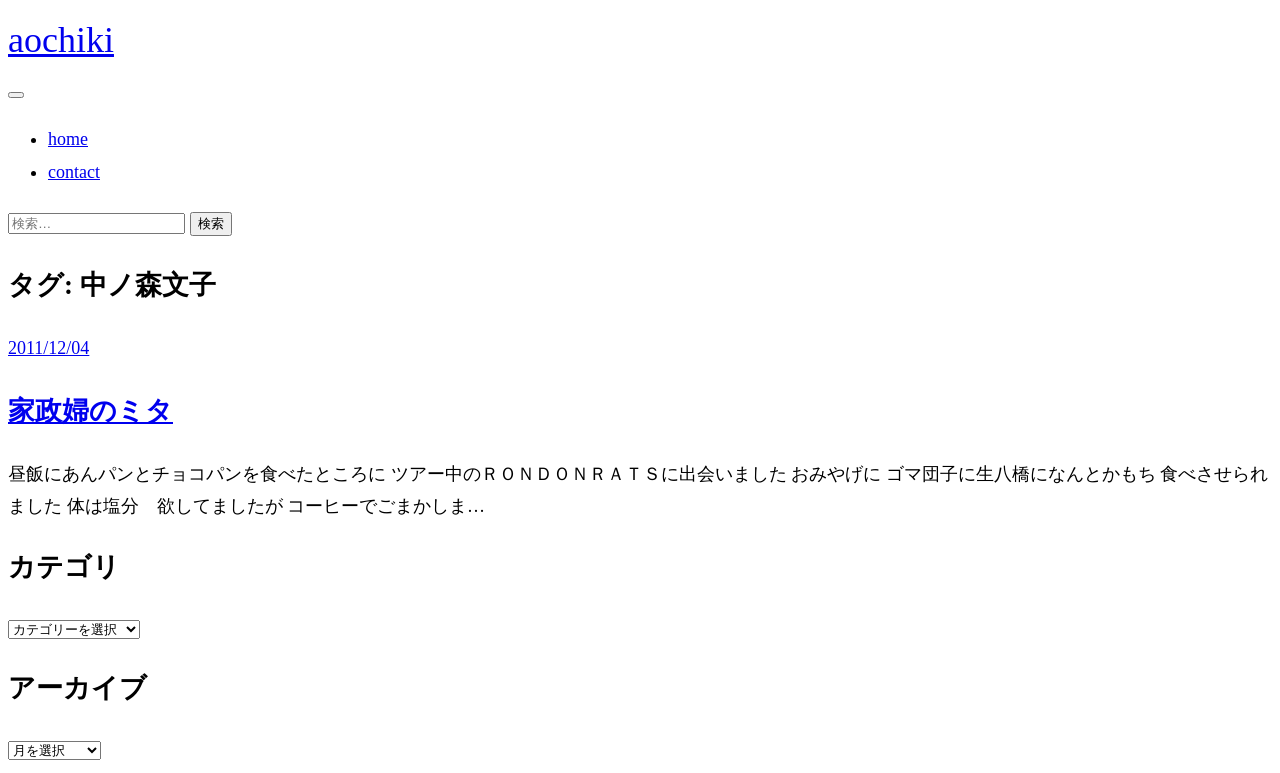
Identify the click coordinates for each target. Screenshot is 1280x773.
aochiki (61, 40)
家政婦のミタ (90, 411)
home (68, 139)
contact (74, 172)
